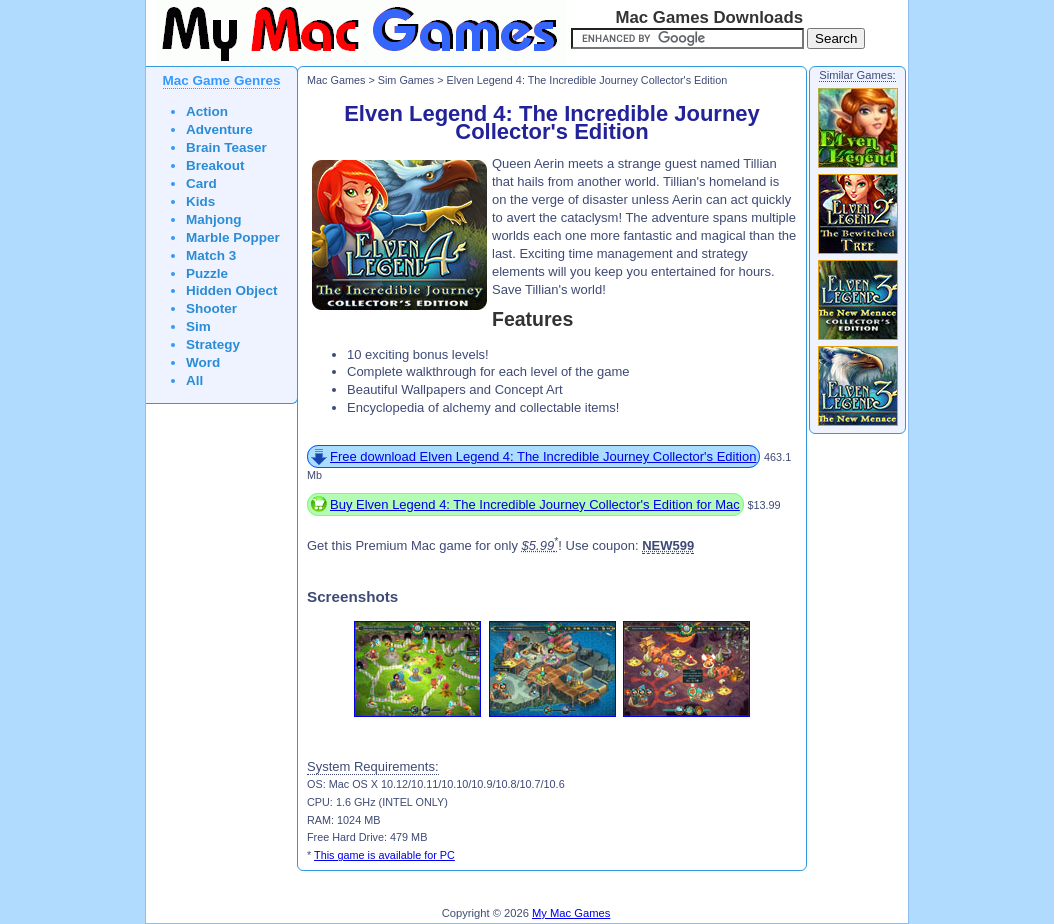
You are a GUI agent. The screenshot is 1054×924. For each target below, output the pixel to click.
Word (203, 362)
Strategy (213, 344)
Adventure (219, 129)
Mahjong (214, 219)
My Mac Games (571, 913)
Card (201, 183)
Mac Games (336, 80)
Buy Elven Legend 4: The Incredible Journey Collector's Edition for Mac (535, 504)
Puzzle (207, 273)
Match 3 (211, 255)
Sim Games (406, 80)
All (194, 380)
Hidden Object (232, 290)
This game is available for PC (384, 855)
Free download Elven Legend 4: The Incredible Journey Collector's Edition (543, 456)
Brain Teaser (226, 147)
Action (207, 111)
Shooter (211, 308)
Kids (200, 201)
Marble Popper (233, 237)
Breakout (215, 165)
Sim (198, 326)
